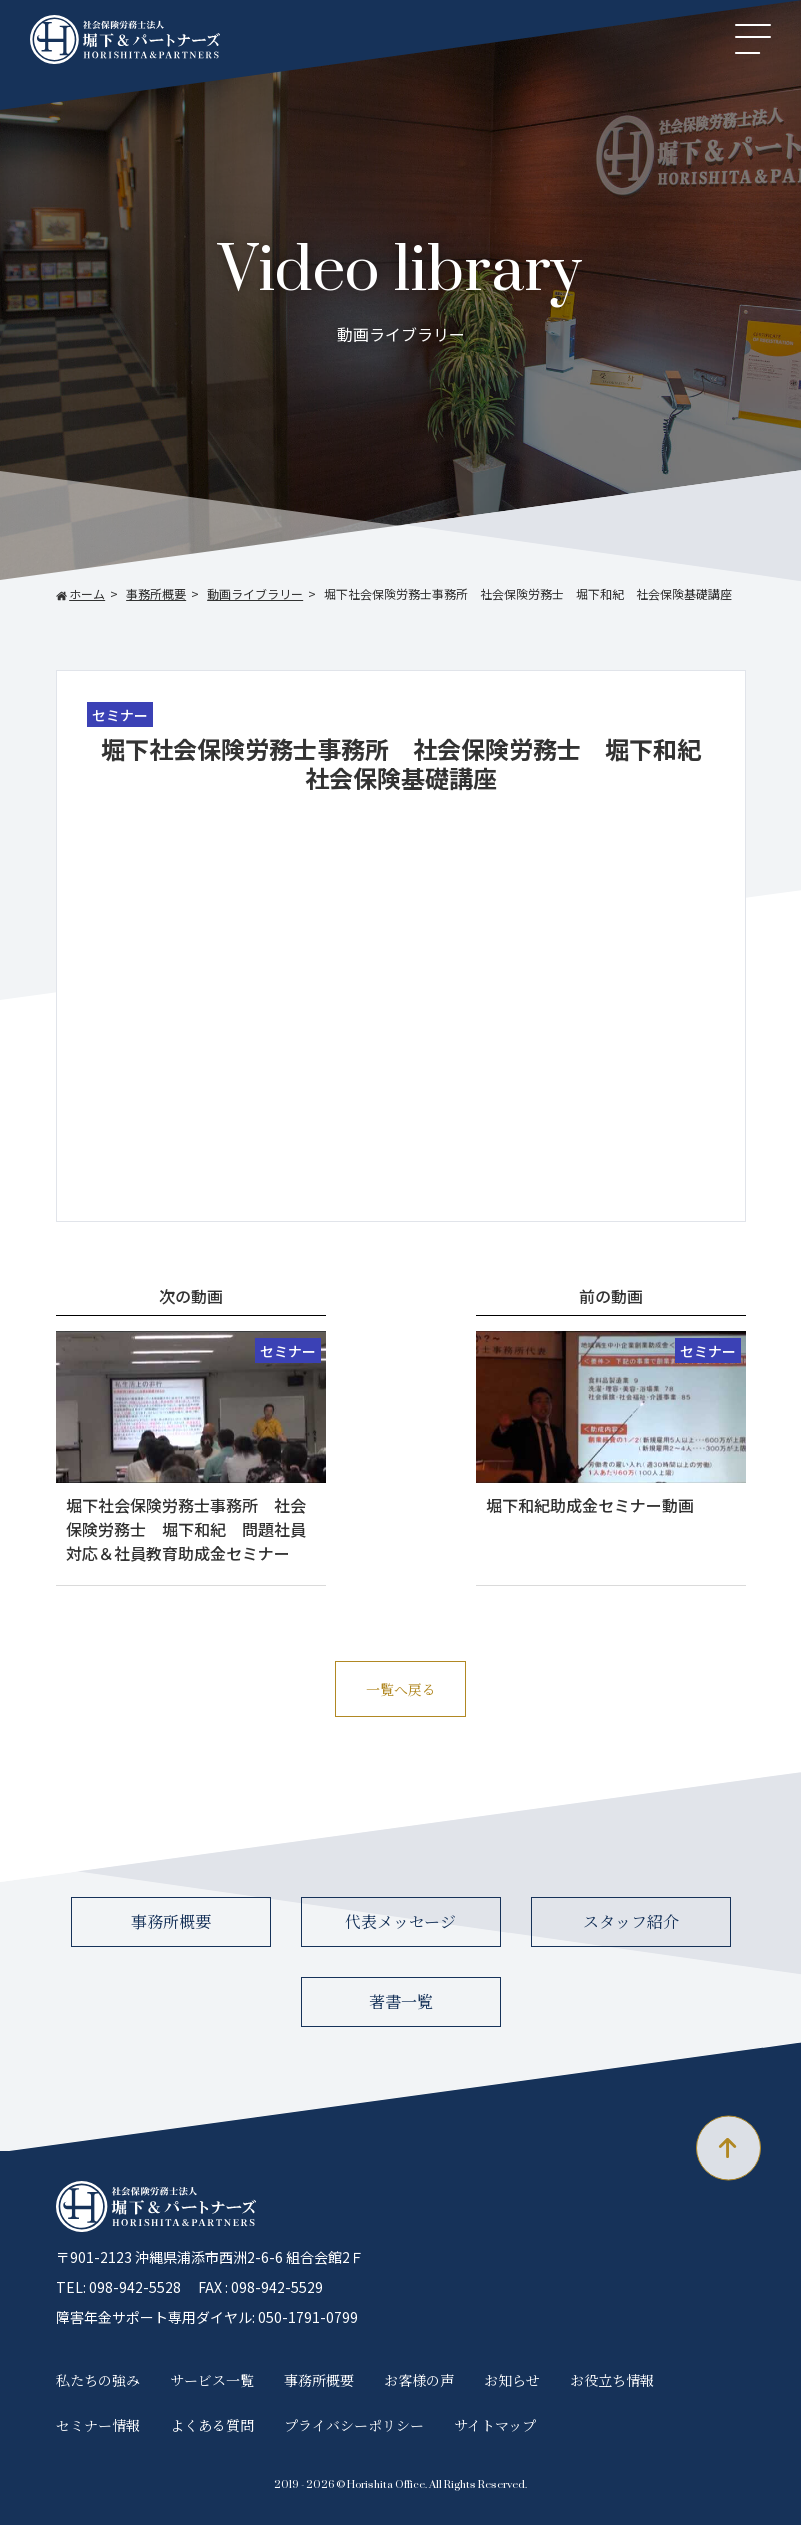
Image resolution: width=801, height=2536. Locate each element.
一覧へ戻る (400, 1694)
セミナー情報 (98, 2436)
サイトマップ (495, 2436)
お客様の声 (419, 2392)
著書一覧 (401, 2013)
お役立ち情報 (612, 2392)
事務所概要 (171, 1933)
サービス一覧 (212, 2392)
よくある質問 (212, 2436)
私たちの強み (98, 2392)
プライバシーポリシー (354, 2436)
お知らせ (512, 2392)
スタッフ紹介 (631, 1933)
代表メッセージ (400, 1933)
